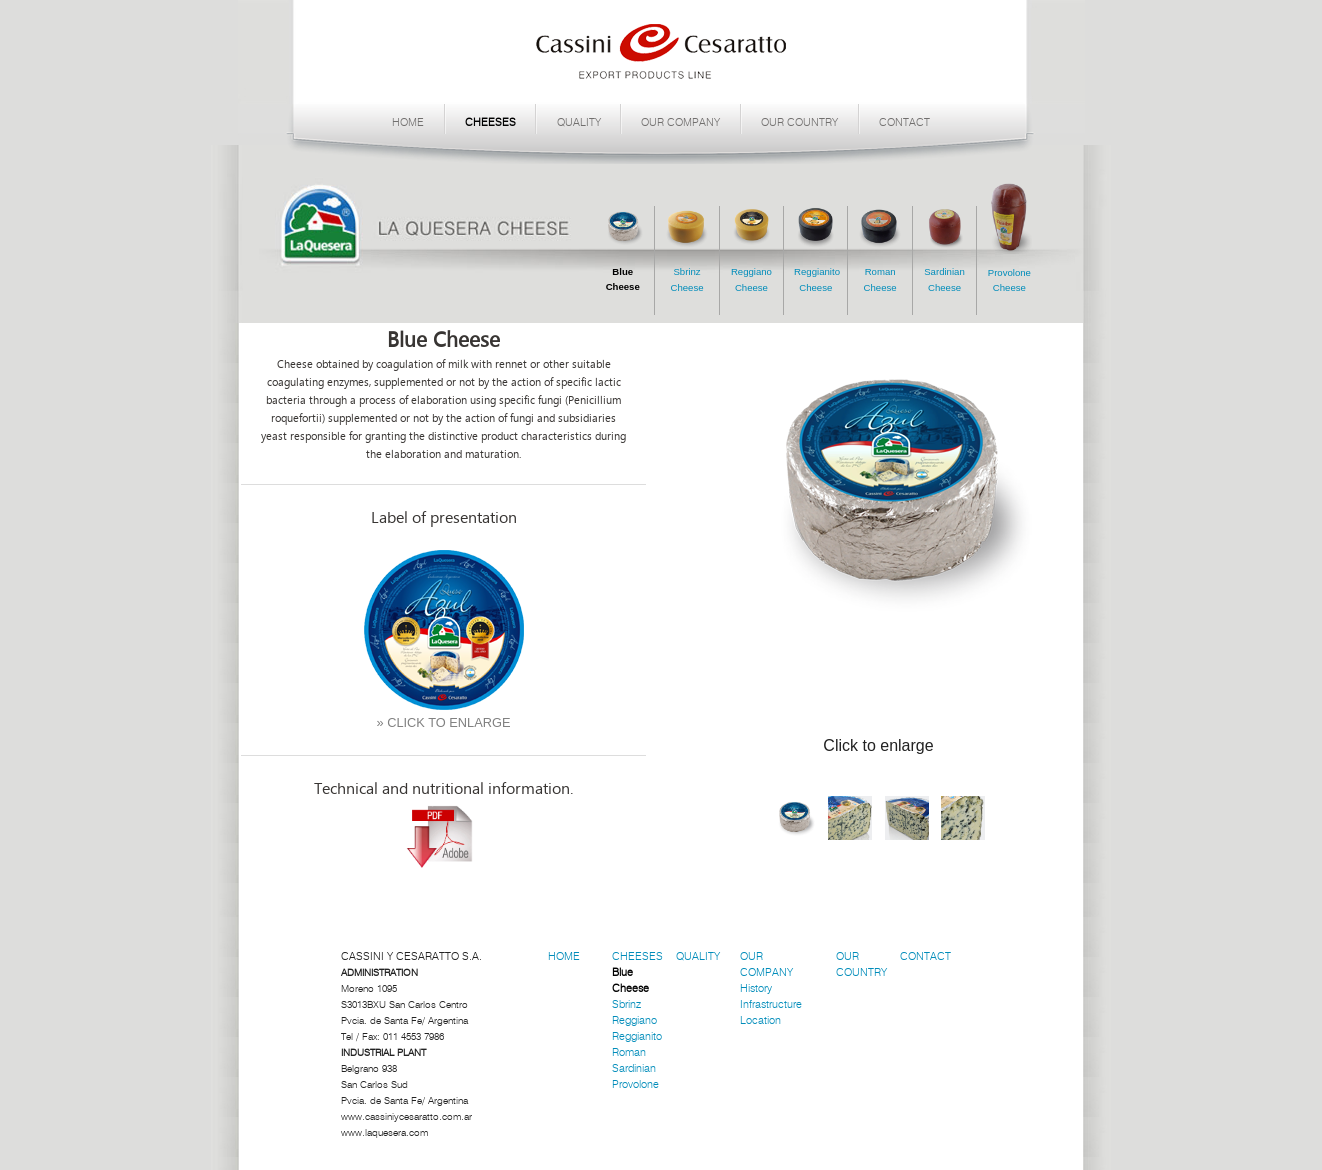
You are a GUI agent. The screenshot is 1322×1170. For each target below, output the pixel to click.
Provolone (635, 1084)
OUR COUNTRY (799, 122)
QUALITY (579, 122)
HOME (408, 122)
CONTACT (904, 122)
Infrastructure (771, 1004)
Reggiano (634, 1020)
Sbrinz (626, 1004)
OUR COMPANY (680, 122)
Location (760, 1020)
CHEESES (490, 122)
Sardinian (634, 1068)
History (756, 988)
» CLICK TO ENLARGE (444, 722)
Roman (629, 1052)
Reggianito (637, 1036)
